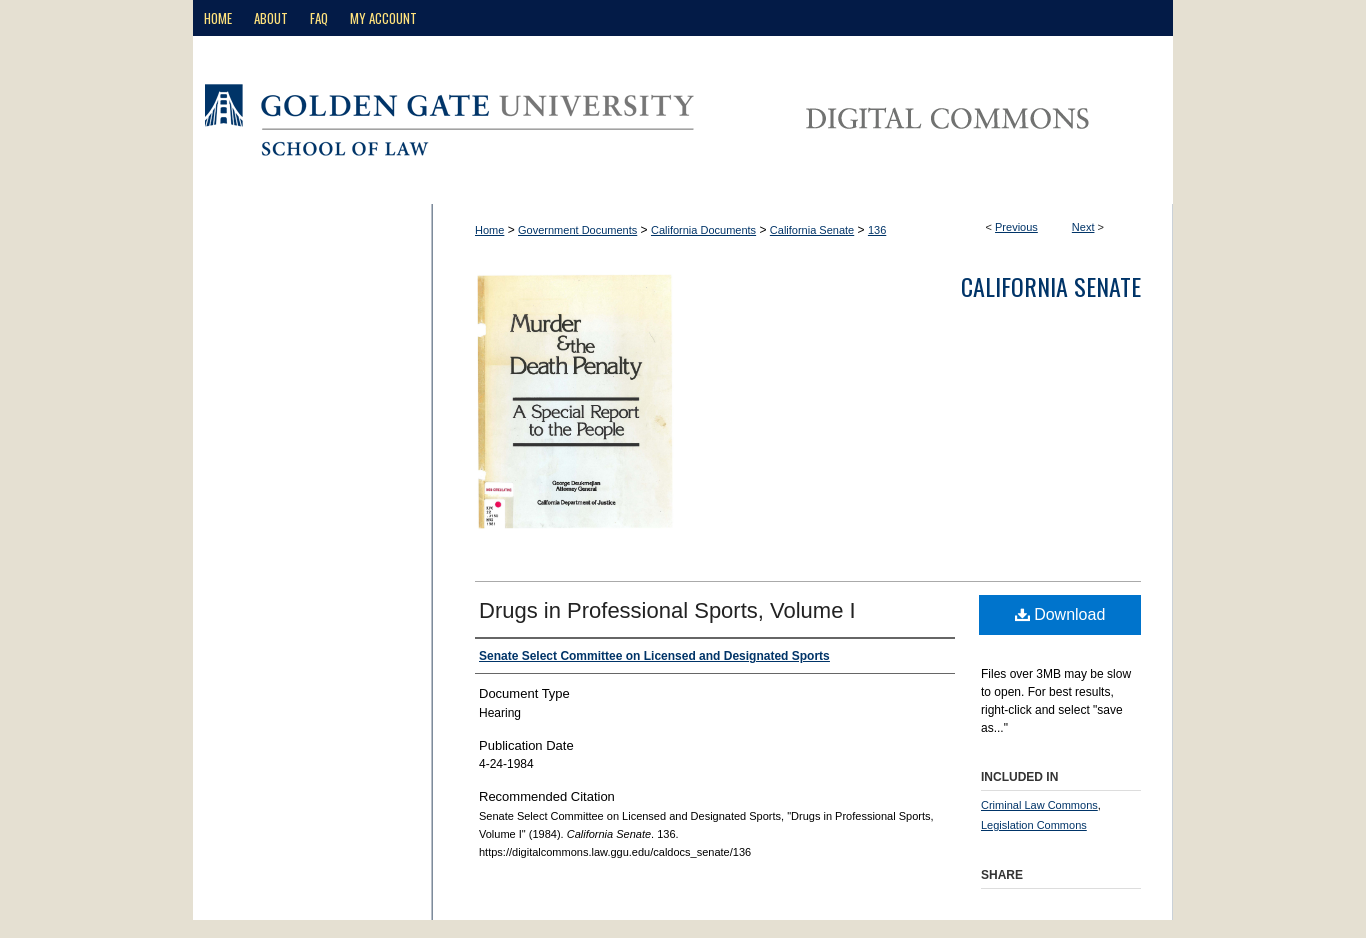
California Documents (703, 230)
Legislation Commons (1034, 825)
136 (877, 230)
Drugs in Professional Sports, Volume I (667, 610)
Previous (1016, 227)
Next (1083, 227)
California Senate (812, 230)
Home (489, 230)
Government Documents (577, 230)
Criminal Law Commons (1039, 805)
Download (1060, 614)
